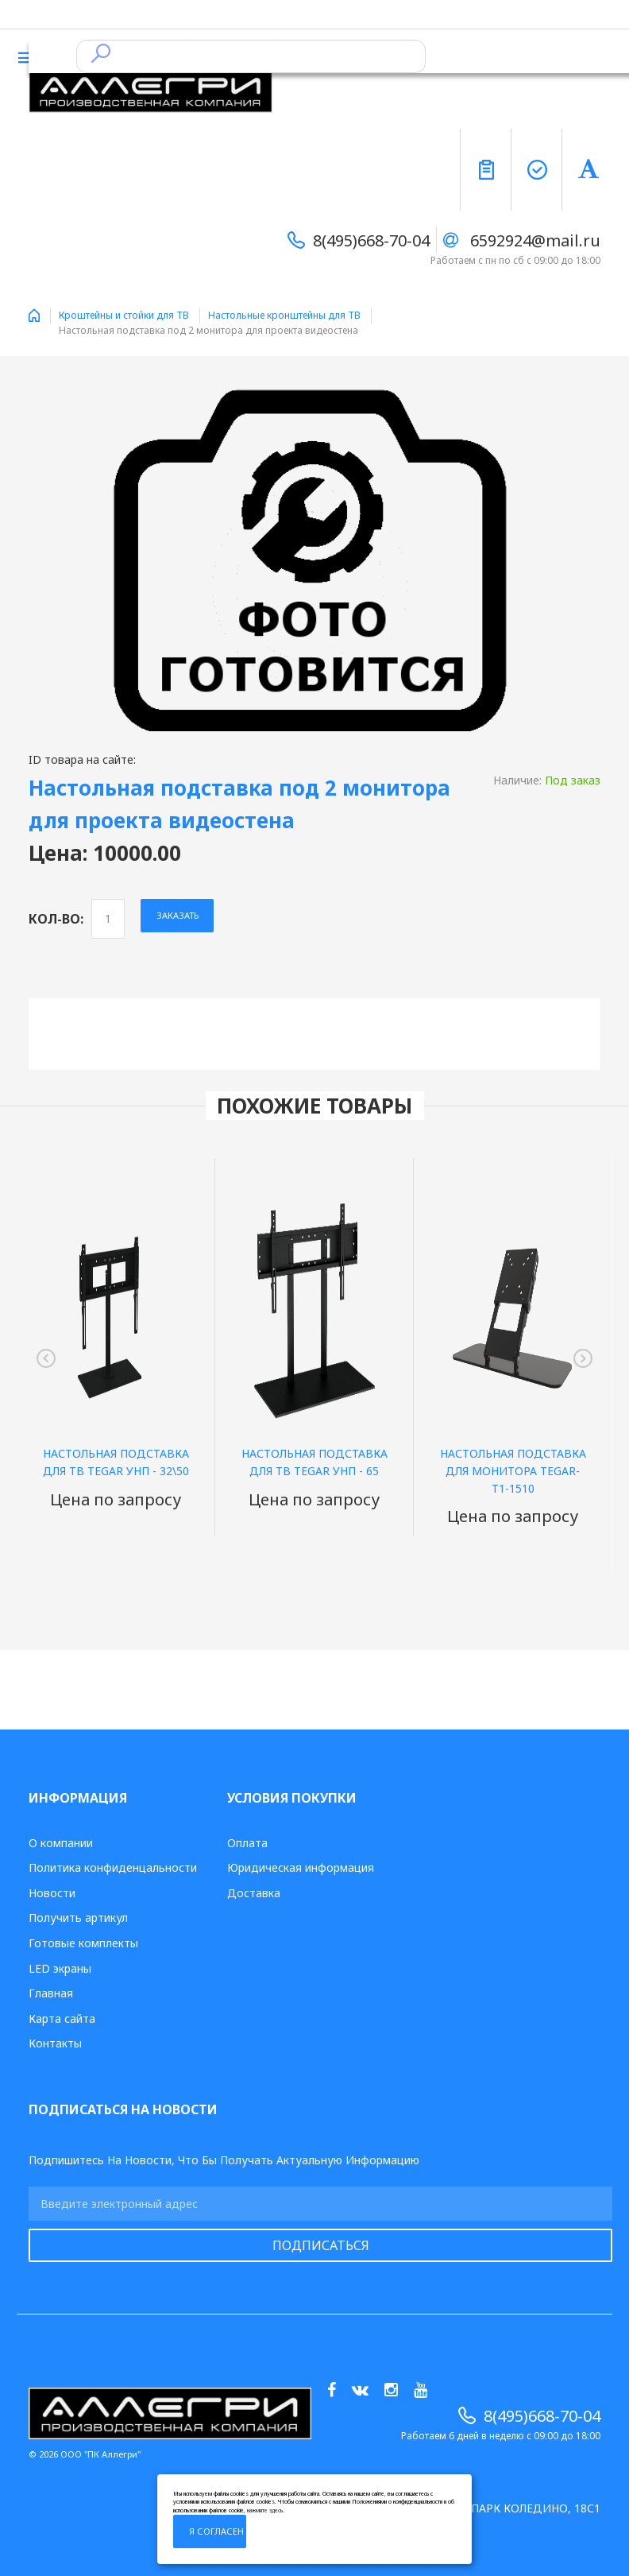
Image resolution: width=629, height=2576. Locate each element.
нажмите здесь (265, 2510)
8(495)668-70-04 (371, 240)
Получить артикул (78, 1917)
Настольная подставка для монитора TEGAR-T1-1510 (513, 1471)
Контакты (55, 2043)
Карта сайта (62, 2018)
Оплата (247, 1842)
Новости (52, 1892)
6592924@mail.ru (535, 240)
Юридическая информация (300, 1867)
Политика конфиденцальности (113, 1867)
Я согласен (216, 2531)
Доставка (253, 1892)
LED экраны (60, 1968)
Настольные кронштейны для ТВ (284, 315)
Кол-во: (56, 919)
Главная (51, 1993)
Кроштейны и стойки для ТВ (124, 315)
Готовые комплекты (83, 1942)
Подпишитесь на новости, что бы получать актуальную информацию (224, 2159)
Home (34, 315)
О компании (61, 1842)
